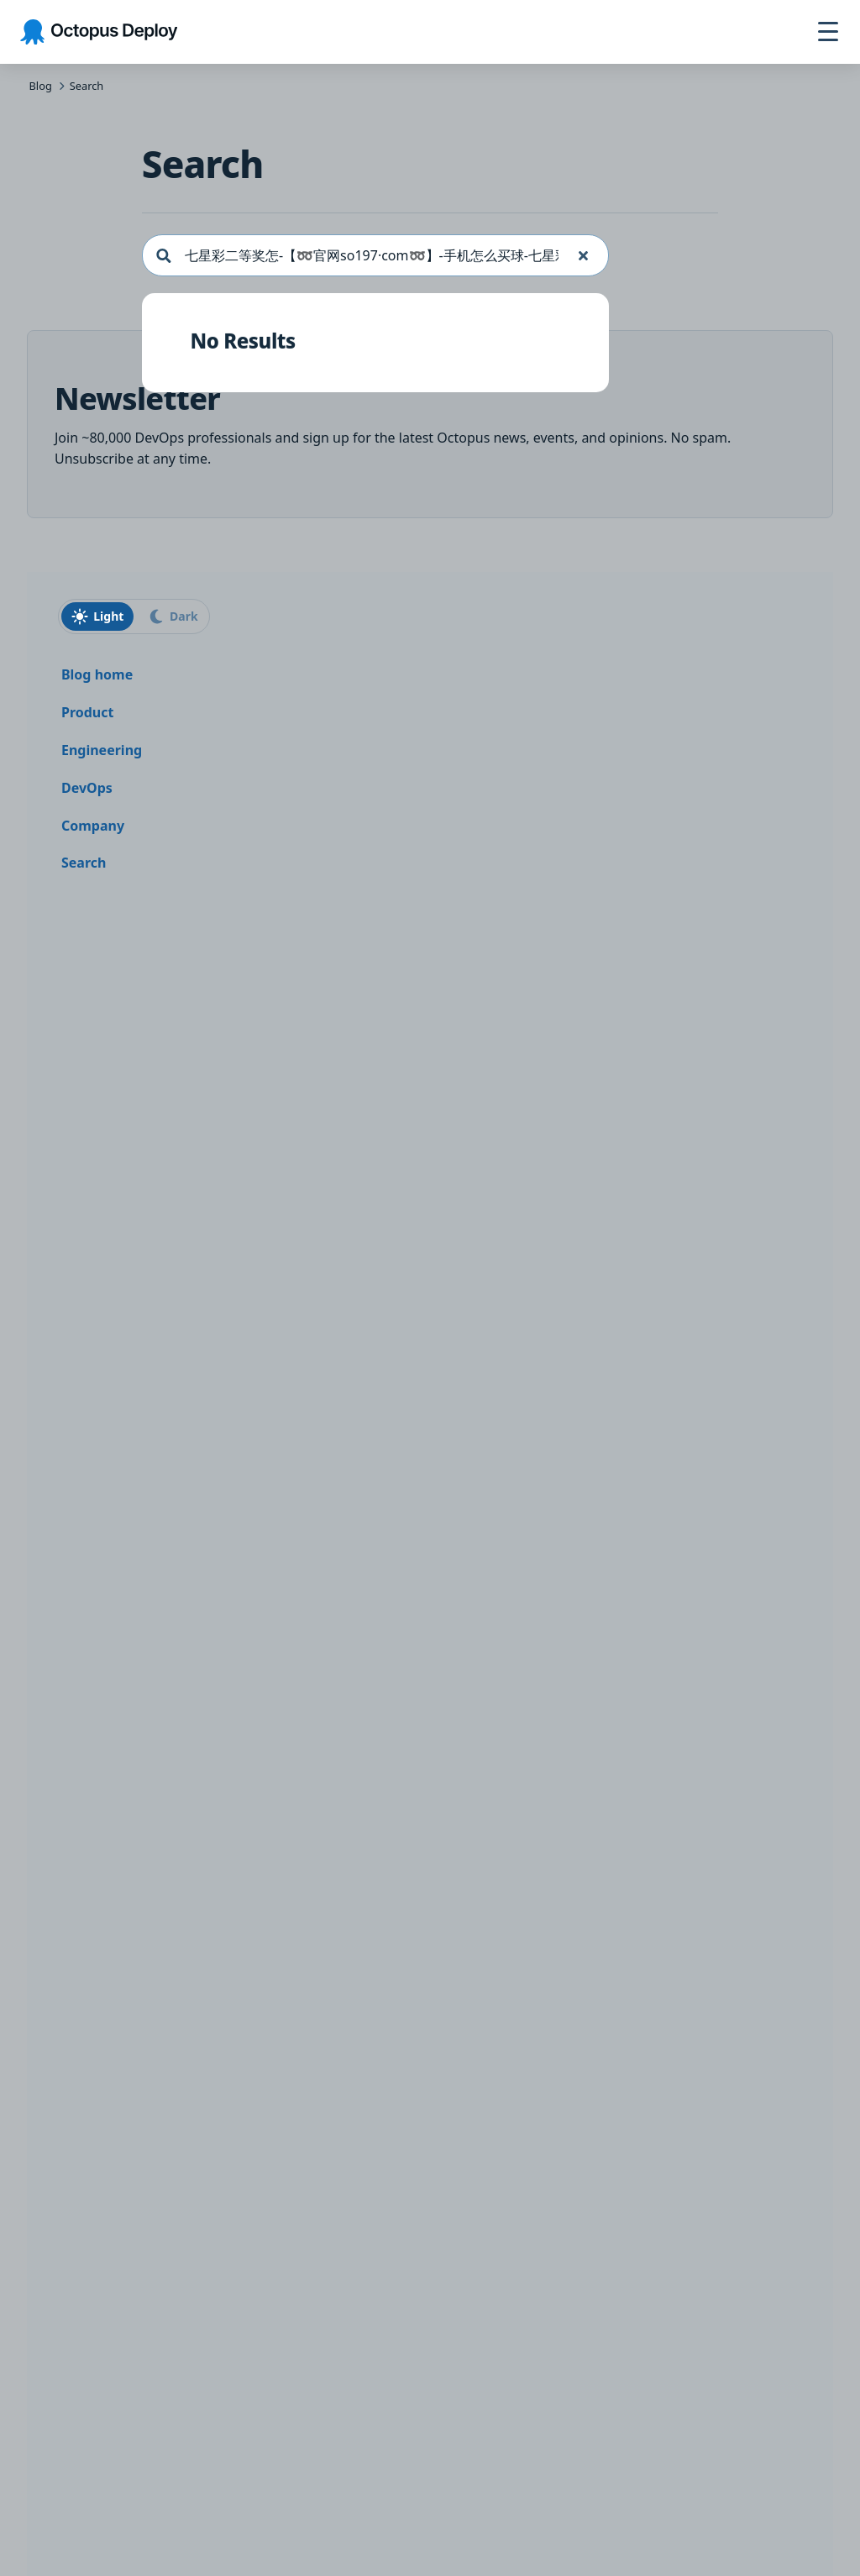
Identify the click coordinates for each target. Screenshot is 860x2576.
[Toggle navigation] (828, 31)
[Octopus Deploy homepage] (98, 32)
